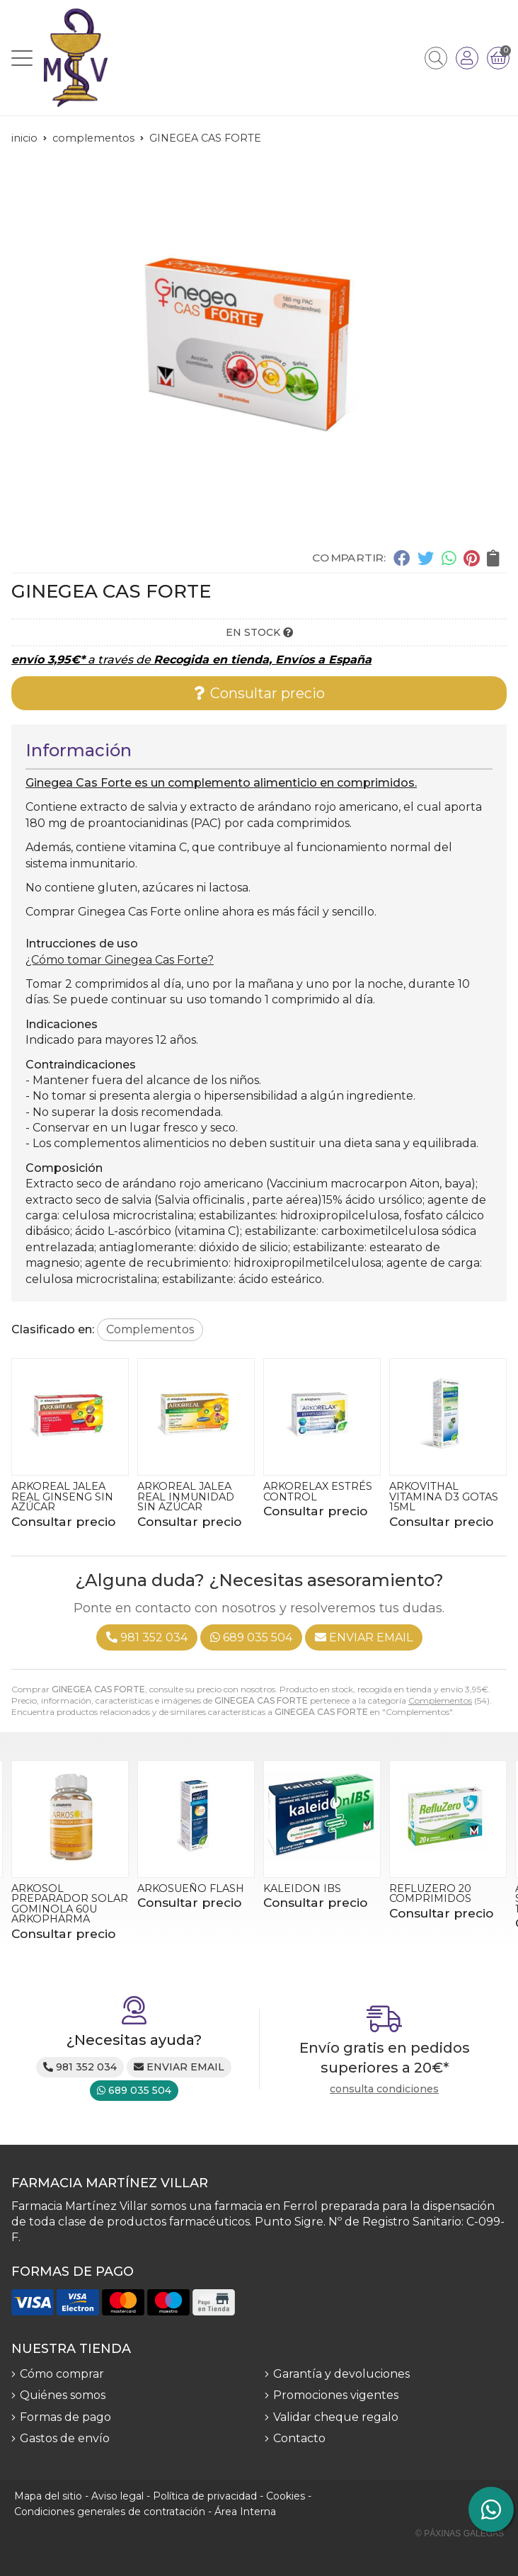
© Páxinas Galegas (459, 2533)
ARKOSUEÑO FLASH (316, 1888)
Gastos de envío (65, 2438)
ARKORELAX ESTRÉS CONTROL (443, 1491)
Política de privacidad (205, 2496)
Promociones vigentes (335, 2395)
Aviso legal (117, 2496)
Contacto (299, 2438)
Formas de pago (65, 2417)
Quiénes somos (62, 2395)
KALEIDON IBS (428, 1888)
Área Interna (245, 2511)
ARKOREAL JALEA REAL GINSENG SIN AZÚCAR (188, 1496)
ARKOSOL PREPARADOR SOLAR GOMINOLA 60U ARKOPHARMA (195, 1903)
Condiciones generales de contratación (109, 2511)
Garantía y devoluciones (341, 2374)
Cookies (285, 2496)
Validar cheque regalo (335, 2417)
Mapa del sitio (48, 2496)
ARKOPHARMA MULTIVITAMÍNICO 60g (60, 1496)
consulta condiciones (384, 2089)
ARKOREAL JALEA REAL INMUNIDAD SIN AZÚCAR (311, 1496)
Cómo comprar (62, 2374)
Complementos (440, 1700)
